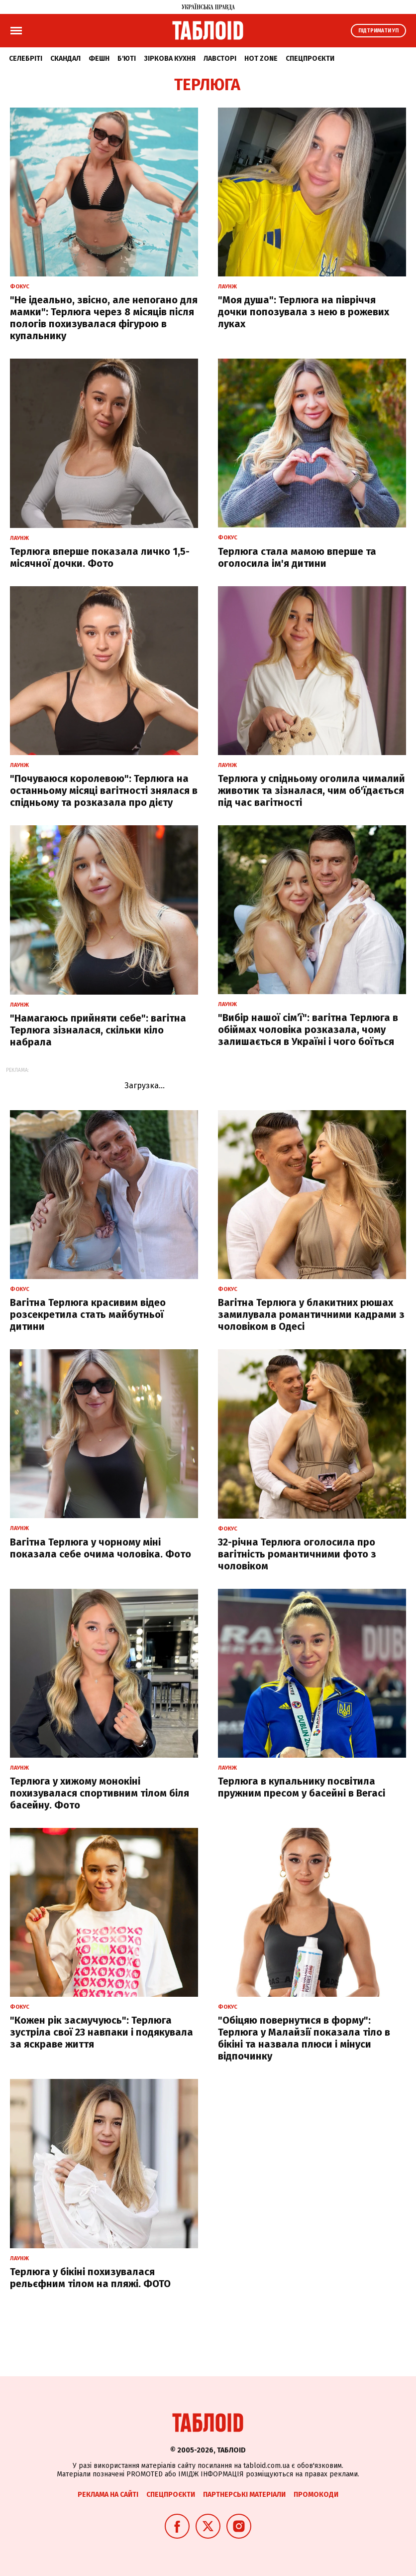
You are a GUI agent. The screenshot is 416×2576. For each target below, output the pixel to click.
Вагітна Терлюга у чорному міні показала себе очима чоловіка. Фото (100, 1548)
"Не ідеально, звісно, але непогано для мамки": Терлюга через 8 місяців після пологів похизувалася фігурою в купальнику (104, 318)
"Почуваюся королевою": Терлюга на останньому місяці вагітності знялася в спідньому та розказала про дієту (104, 790)
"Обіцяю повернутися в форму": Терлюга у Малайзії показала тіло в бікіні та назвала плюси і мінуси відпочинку (304, 2038)
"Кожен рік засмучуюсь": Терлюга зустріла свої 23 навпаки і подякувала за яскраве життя (101, 2032)
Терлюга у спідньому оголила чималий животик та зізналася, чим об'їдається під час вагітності (311, 790)
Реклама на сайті (108, 2494)
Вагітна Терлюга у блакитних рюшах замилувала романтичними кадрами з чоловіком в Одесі (311, 1314)
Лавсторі (220, 58)
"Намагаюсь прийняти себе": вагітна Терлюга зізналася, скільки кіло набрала (98, 1030)
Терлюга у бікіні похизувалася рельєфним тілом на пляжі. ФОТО (90, 2278)
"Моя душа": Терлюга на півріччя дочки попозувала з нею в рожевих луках (303, 312)
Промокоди (316, 2494)
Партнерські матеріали (244, 2494)
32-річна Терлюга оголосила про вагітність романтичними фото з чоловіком (297, 1554)
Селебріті (25, 58)
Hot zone (261, 58)
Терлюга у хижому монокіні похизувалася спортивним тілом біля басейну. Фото (99, 1793)
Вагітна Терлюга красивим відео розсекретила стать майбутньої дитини (88, 1314)
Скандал (65, 58)
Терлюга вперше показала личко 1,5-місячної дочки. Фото (100, 557)
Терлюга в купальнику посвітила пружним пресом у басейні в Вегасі (301, 1787)
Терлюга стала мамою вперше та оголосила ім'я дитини (297, 557)
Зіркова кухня (170, 58)
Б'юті (126, 58)
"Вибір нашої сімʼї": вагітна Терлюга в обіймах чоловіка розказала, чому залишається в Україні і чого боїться (308, 1029)
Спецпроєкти (310, 58)
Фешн (99, 58)
